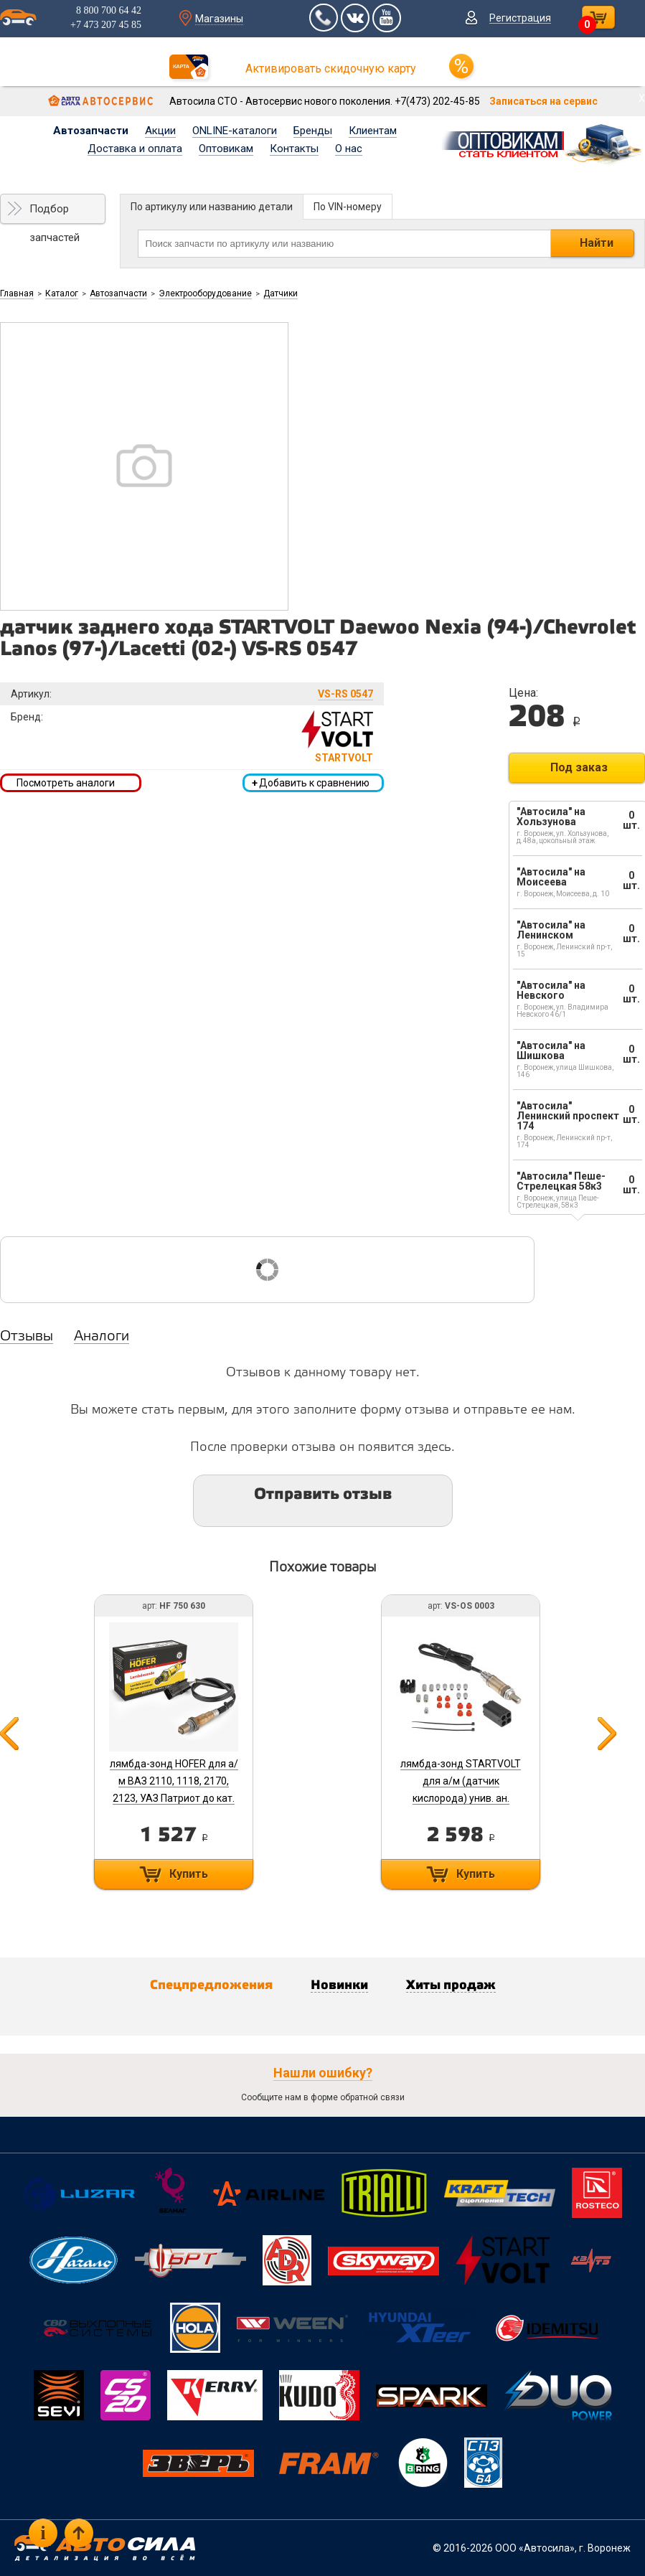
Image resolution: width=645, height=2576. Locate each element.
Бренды (312, 130)
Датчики (280, 293)
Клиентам (373, 130)
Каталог (61, 293)
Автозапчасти (90, 130)
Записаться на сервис (543, 101)
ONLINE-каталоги (234, 130)
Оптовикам (226, 148)
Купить (188, 1874)
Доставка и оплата (135, 148)
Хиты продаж (451, 1985)
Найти (596, 243)
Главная (17, 293)
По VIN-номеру (348, 206)
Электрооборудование (205, 293)
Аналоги (101, 1336)
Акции (160, 130)
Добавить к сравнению (310, 783)
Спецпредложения (211, 1985)
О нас (348, 148)
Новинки (339, 1985)
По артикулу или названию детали (212, 206)
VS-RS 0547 (345, 694)
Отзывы (26, 1336)
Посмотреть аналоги (66, 783)
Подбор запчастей (54, 213)
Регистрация (520, 18)
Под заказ (579, 767)
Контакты (294, 148)
